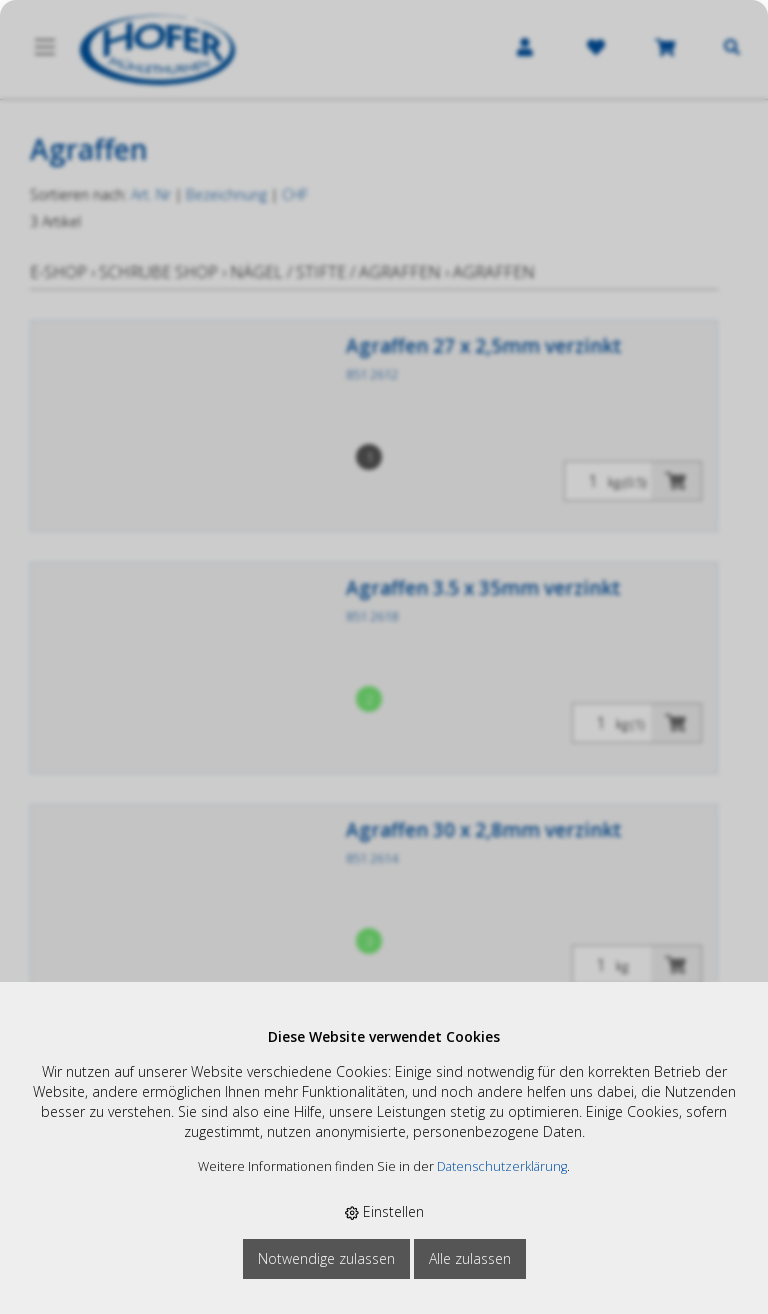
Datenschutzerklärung (502, 1166)
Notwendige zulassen (326, 1258)
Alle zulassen (470, 1258)
